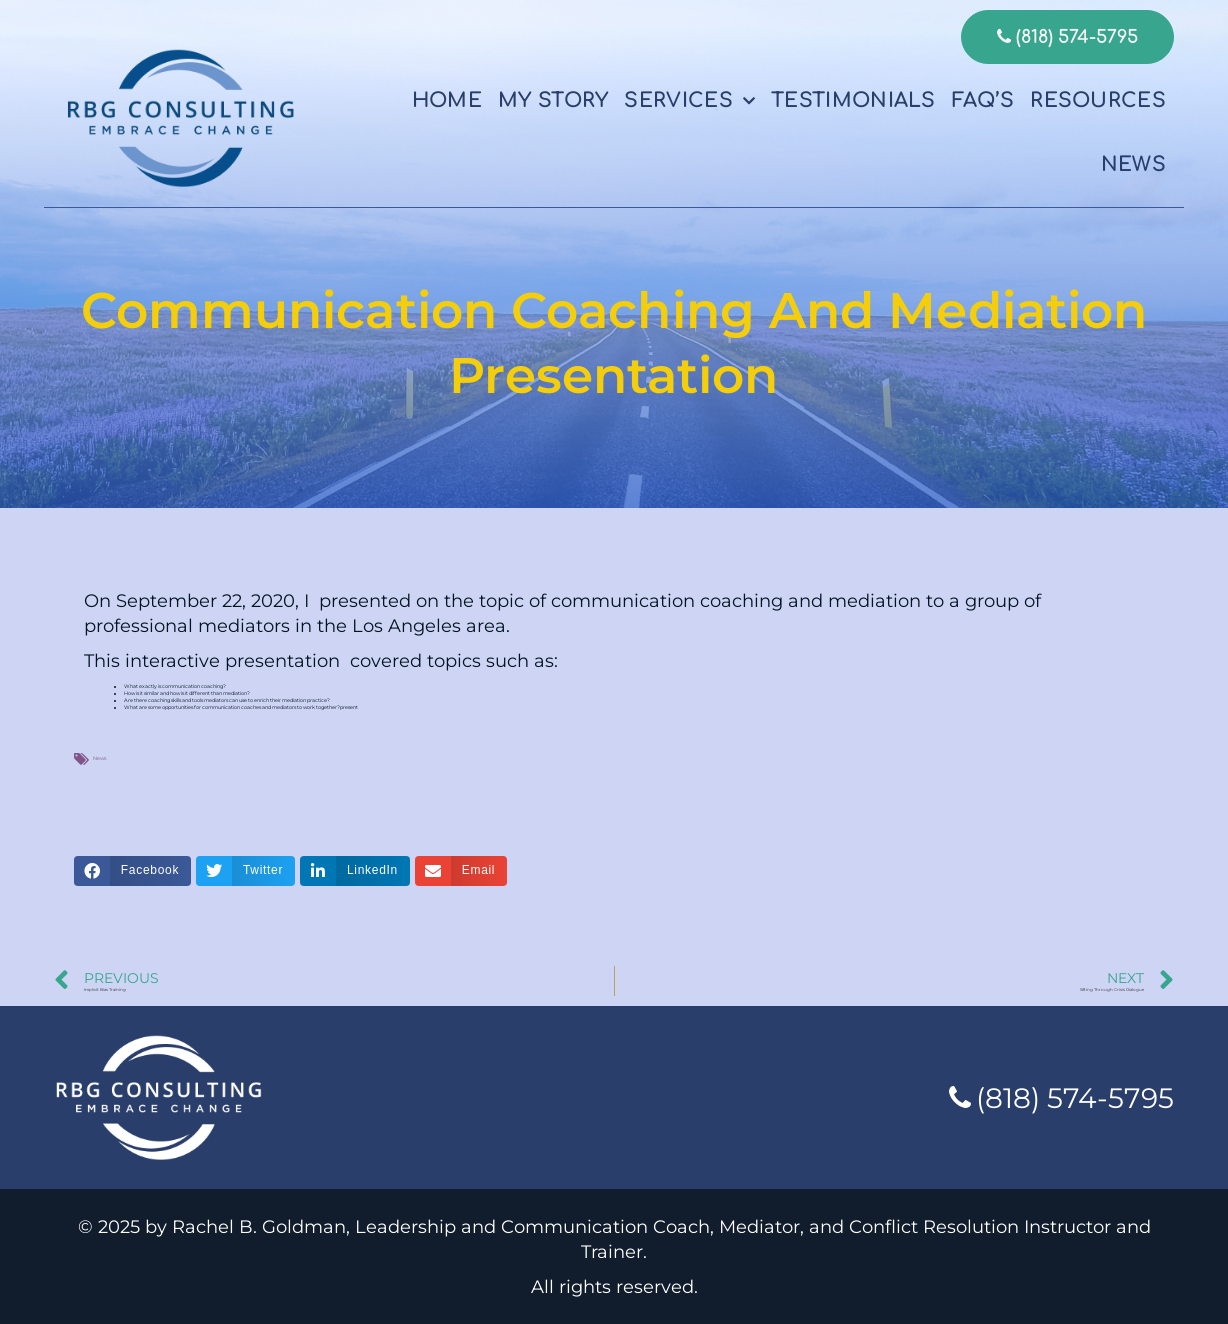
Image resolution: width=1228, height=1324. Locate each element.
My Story (553, 100)
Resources (1098, 100)
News (1133, 164)
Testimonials (853, 100)
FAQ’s (983, 100)
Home (447, 100)
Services (689, 101)
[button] (132, 871)
